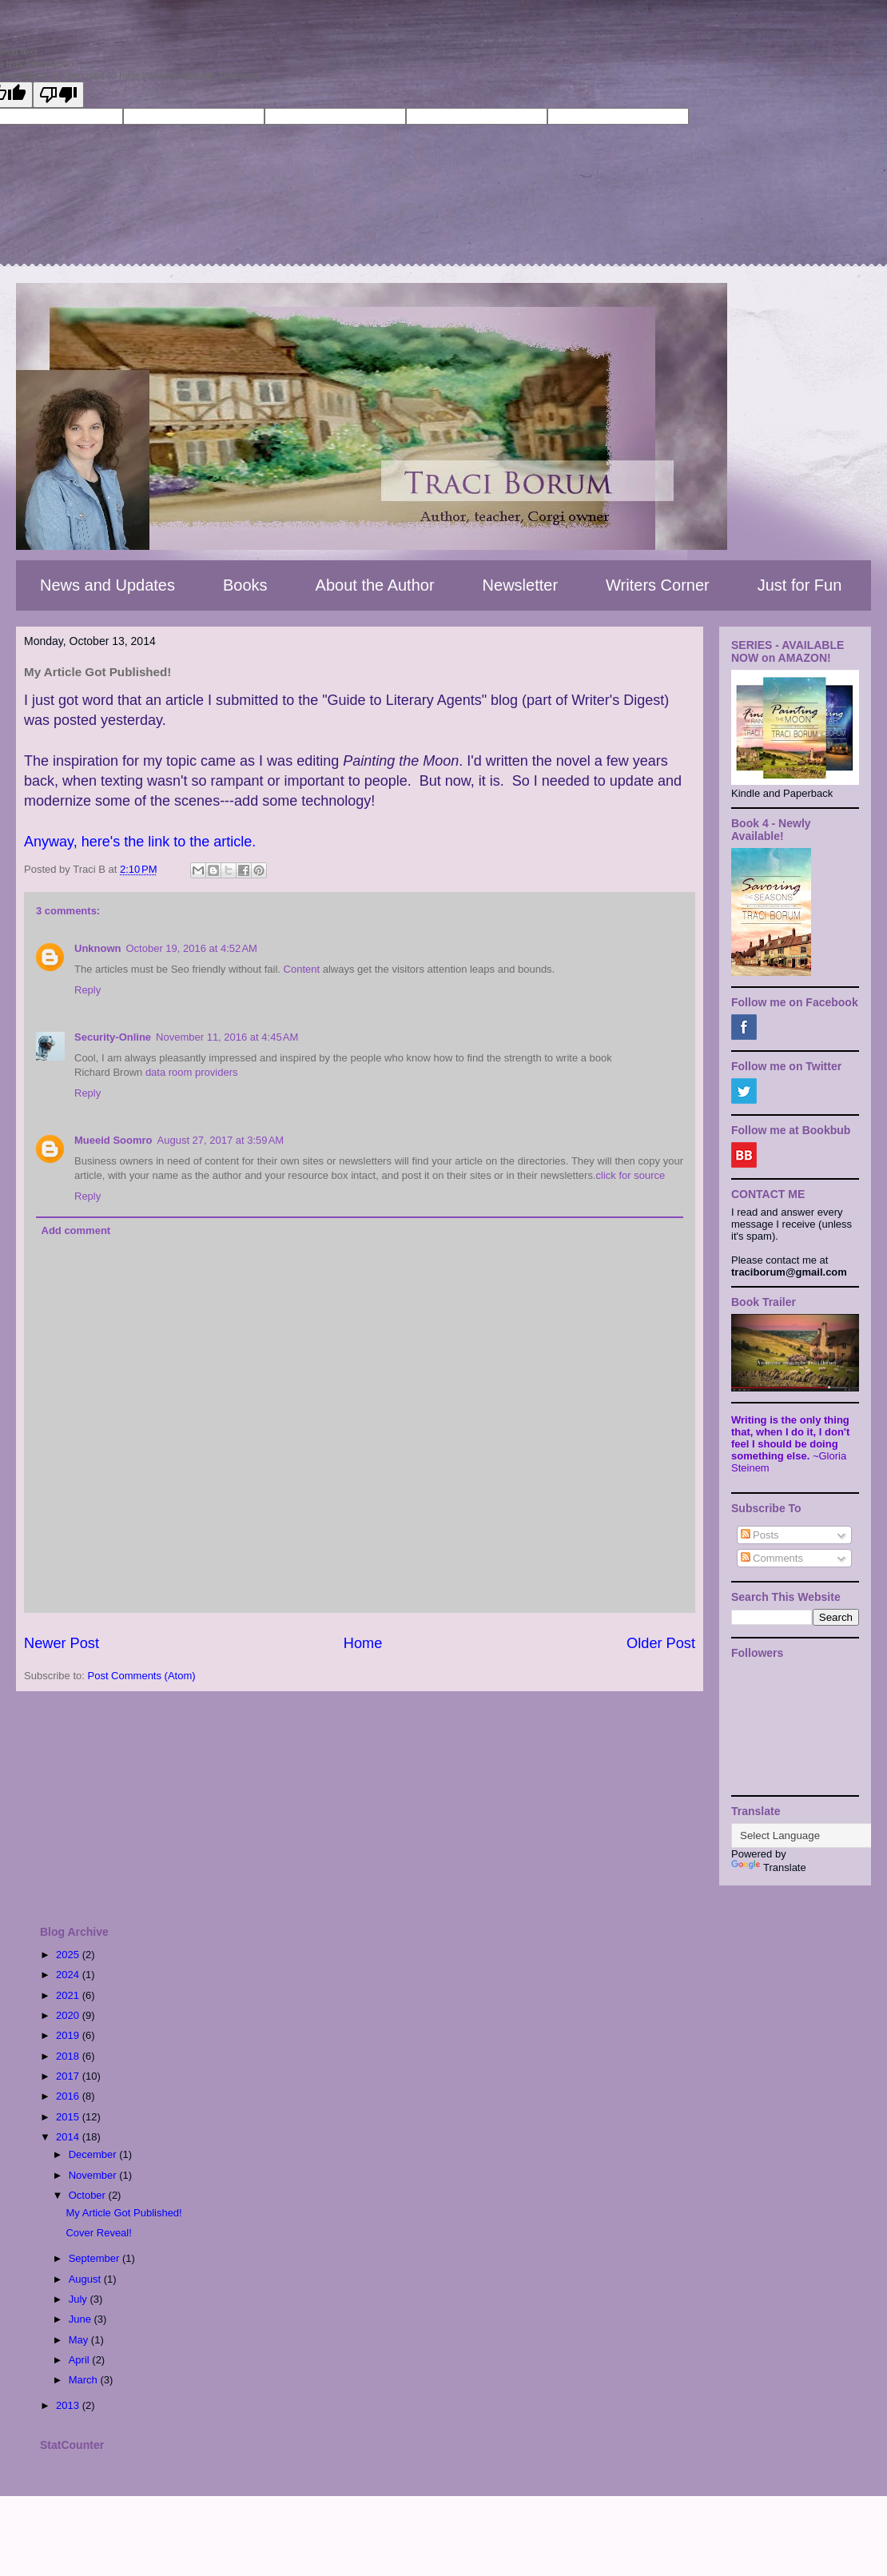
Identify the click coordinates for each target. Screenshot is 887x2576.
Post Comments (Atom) (142, 1676)
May (80, 2340)
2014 (69, 2137)
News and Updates (107, 585)
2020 (69, 2015)
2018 (69, 2056)
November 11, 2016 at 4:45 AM (227, 1037)
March (85, 2380)
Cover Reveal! (98, 2233)
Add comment (76, 1230)
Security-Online (112, 1037)
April (81, 2360)
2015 (69, 2117)
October (89, 2195)
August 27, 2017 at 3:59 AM (220, 1140)
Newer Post (61, 1643)
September (95, 2258)
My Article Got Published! (123, 2213)
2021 (69, 1995)
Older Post (660, 1643)
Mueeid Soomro (113, 1140)
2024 (69, 1975)
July (79, 2299)
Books (245, 585)
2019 (69, 2035)
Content (302, 969)
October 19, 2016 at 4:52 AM (191, 948)
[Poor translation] (58, 95)
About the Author (375, 585)
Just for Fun (800, 585)
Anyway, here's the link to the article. (140, 842)
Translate (768, 1867)
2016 (69, 2096)
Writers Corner (658, 585)
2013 (69, 2405)
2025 (69, 1955)
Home (363, 1643)
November (94, 2175)
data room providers (191, 1072)
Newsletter (520, 585)
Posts (760, 1535)
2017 (69, 2076)
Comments (772, 1558)
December (94, 2154)
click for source (631, 1175)
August (86, 2279)
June (81, 2319)
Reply (87, 990)
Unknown (97, 948)
